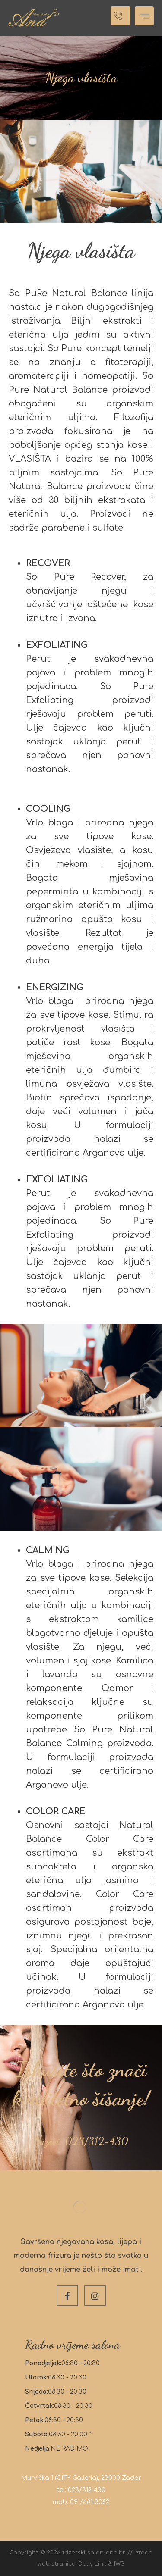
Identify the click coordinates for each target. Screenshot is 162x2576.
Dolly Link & (96, 2564)
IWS (119, 2564)
